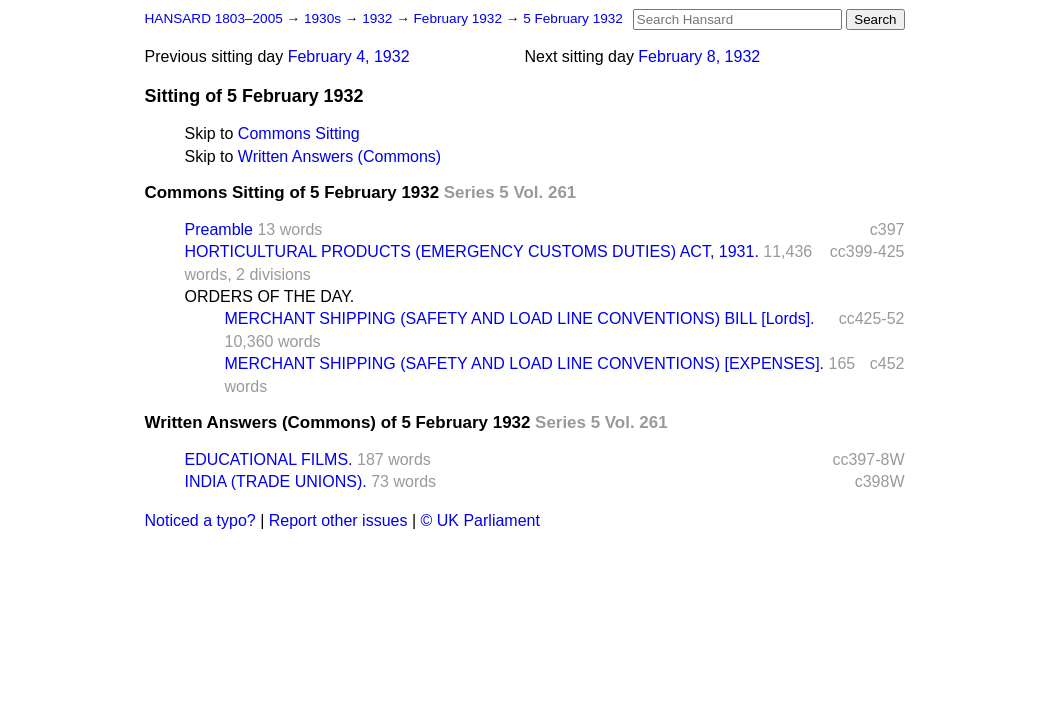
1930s (324, 18)
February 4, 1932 (349, 56)
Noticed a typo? (200, 520)
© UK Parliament (480, 520)
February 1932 (460, 18)
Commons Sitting (299, 133)
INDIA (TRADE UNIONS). (276, 481)
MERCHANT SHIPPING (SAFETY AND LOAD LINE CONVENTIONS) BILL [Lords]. (520, 318)
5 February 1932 (573, 18)
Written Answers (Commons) (339, 156)
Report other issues (338, 520)
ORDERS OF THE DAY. (270, 296)
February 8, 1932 (699, 56)
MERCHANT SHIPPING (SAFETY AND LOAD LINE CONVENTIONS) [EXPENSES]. (525, 363)
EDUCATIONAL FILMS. (269, 459)
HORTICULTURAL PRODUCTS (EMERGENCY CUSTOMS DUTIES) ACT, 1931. (472, 251)
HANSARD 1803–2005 (214, 18)
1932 (379, 18)
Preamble (219, 229)
